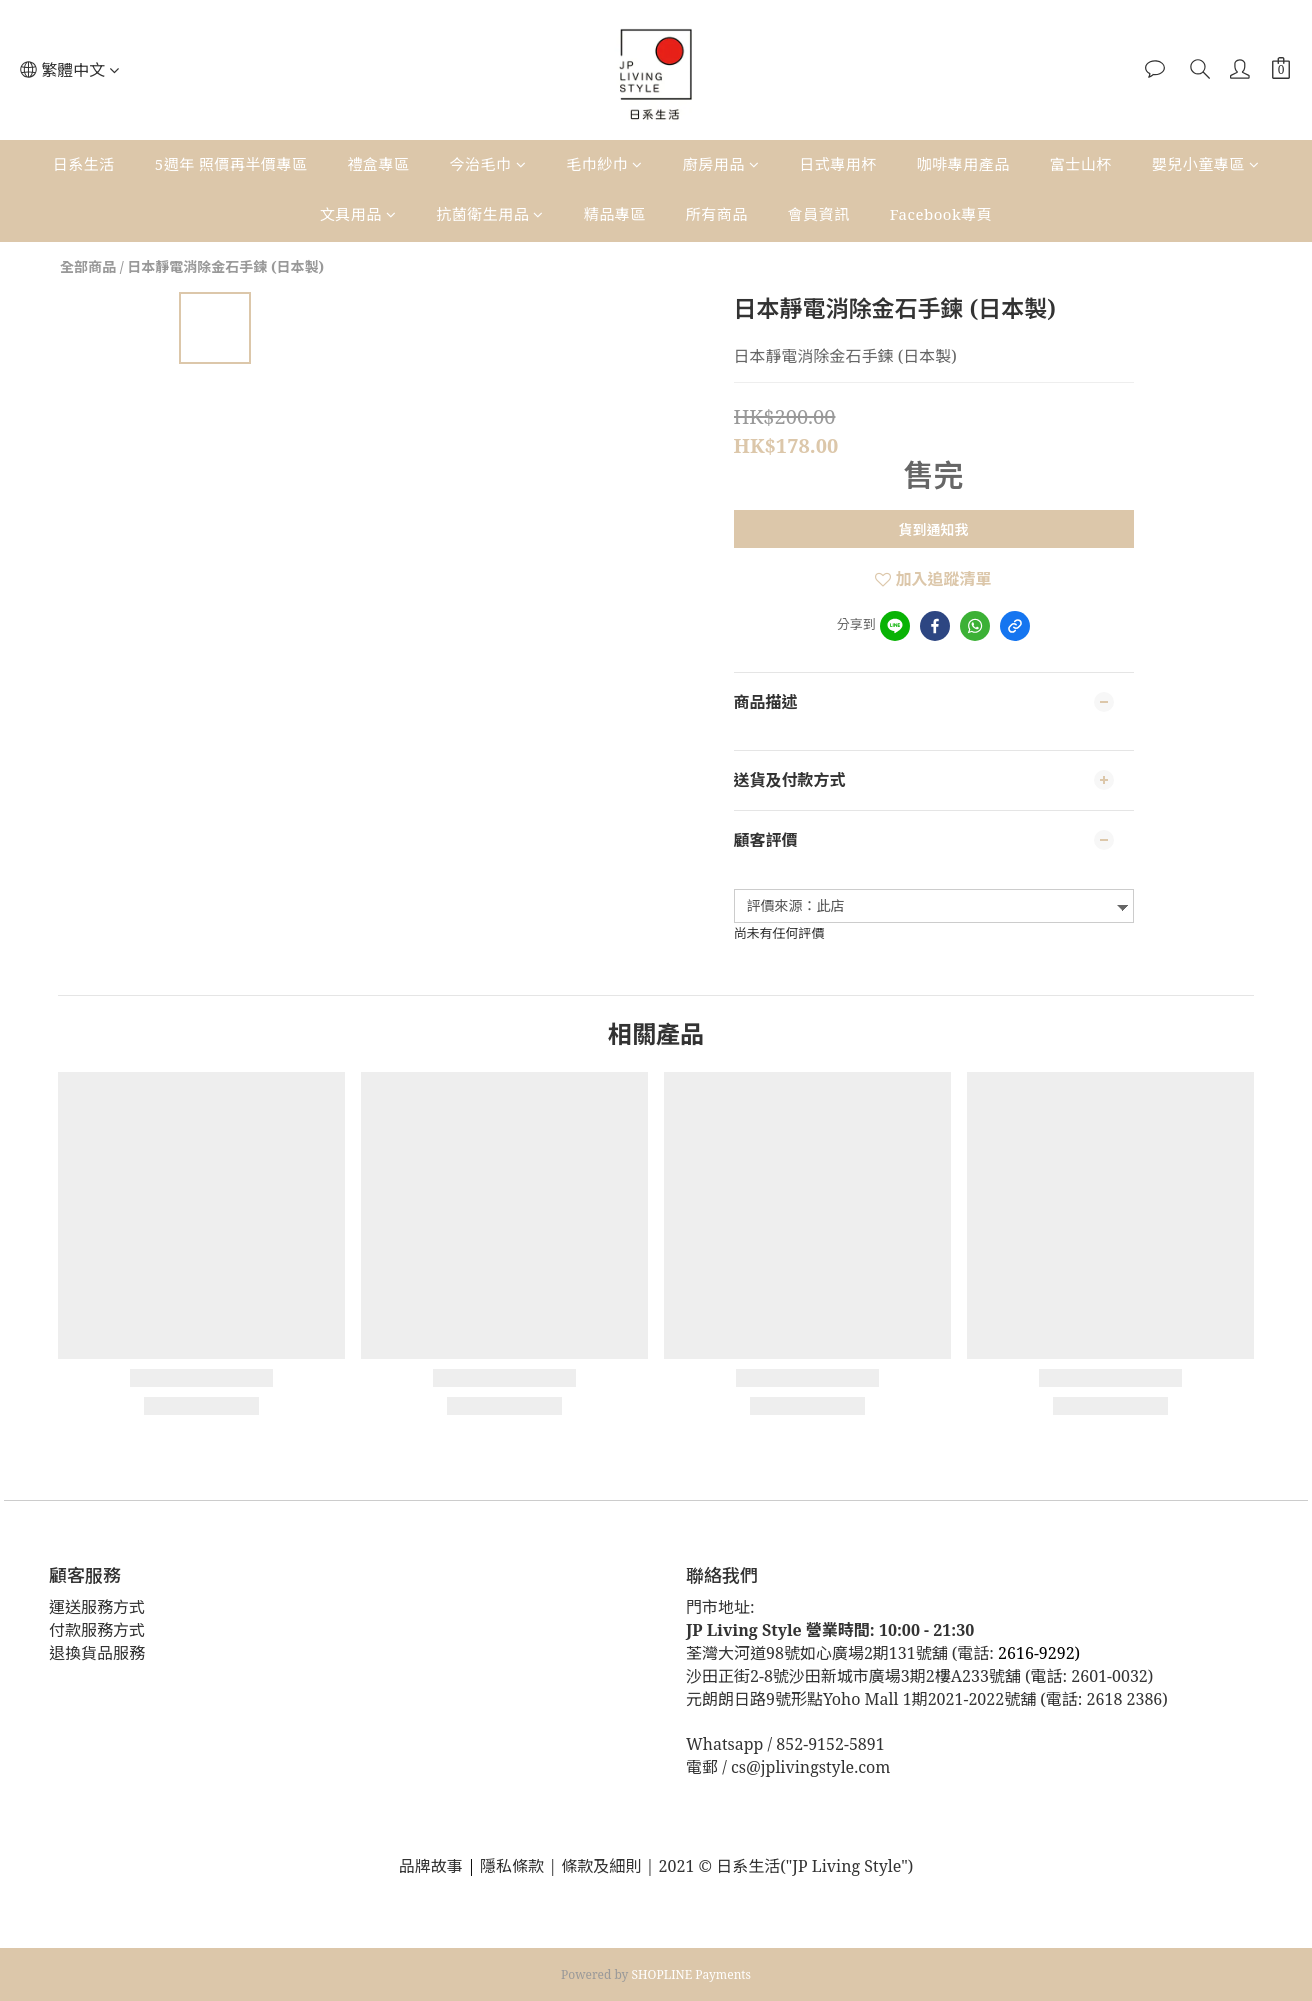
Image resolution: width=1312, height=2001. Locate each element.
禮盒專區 (379, 164)
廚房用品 (721, 164)
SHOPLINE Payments (692, 1974)
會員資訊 (819, 214)
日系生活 (84, 164)
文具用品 (358, 214)
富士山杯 (1081, 164)
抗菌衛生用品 (490, 214)
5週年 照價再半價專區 (231, 164)
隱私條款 (514, 1866)
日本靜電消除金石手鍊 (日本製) (225, 266)
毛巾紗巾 (604, 164)
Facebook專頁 (941, 214)
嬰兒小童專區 (1206, 164)
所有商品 (717, 214)
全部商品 (88, 266)
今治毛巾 (488, 164)
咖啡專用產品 (963, 164)
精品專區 (615, 214)
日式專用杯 (838, 164)
